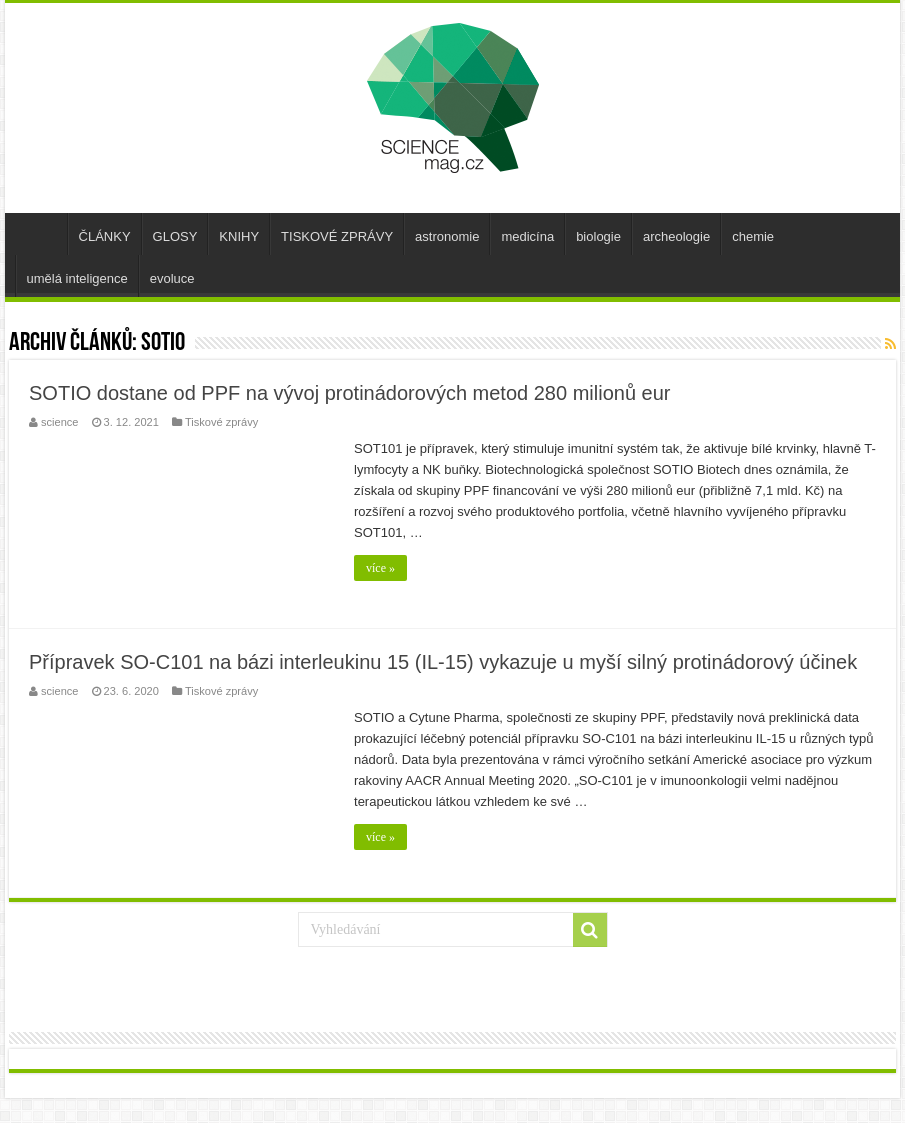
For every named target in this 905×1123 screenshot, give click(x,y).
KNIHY (239, 236)
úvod (41, 234)
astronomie (447, 236)
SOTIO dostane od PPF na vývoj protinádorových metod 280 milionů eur (349, 393)
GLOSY (175, 236)
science (59, 422)
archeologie (676, 236)
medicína (527, 236)
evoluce (172, 278)
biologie (598, 236)
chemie (753, 236)
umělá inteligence (77, 278)
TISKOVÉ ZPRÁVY (337, 236)
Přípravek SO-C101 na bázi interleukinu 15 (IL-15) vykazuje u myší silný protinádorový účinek (443, 662)
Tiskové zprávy (221, 422)
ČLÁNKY (105, 236)
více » (380, 568)
